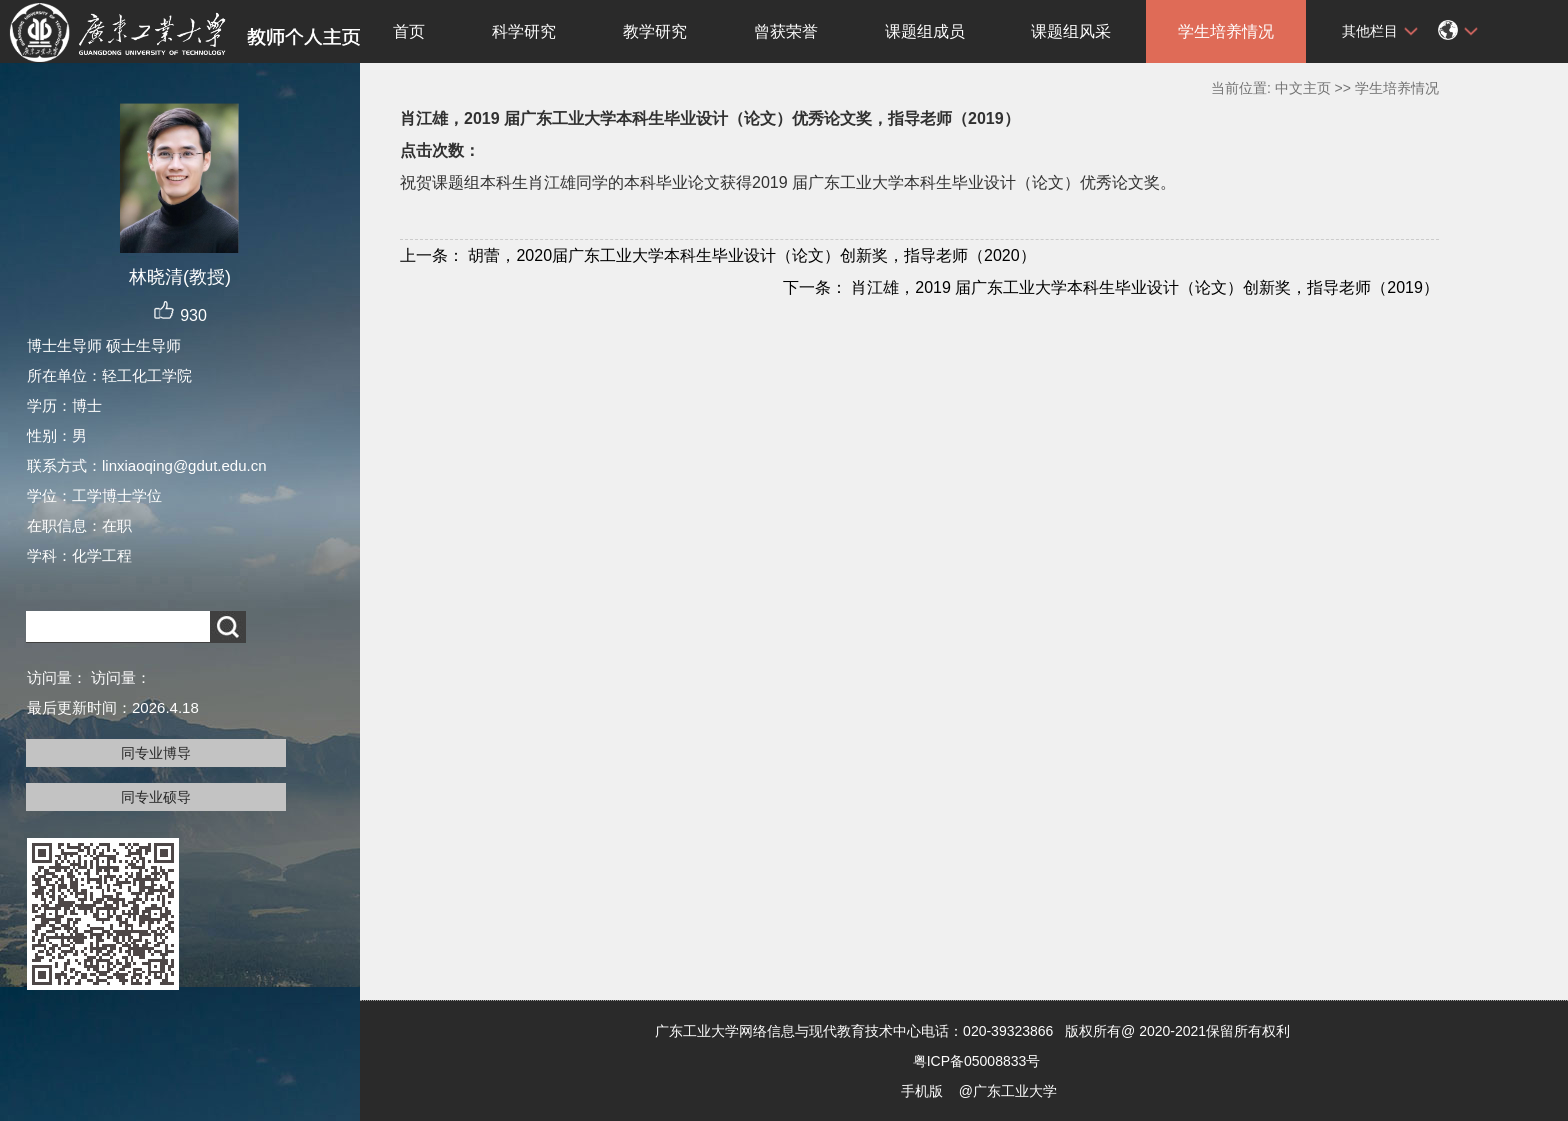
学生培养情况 (1226, 31)
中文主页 (1303, 88)
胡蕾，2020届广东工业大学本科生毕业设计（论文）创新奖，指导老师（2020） (718, 255)
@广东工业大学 (1008, 1091)
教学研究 (655, 31)
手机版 (922, 1091)
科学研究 (524, 31)
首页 (409, 31)
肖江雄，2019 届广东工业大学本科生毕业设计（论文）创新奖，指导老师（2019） (1111, 287)
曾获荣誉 (786, 31)
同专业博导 (156, 753)
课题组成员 (925, 31)
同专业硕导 (156, 797)
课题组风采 (1071, 31)
